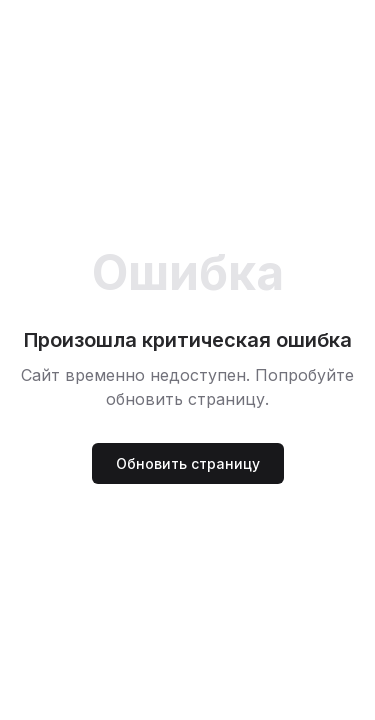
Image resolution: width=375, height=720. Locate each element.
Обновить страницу (188, 463)
